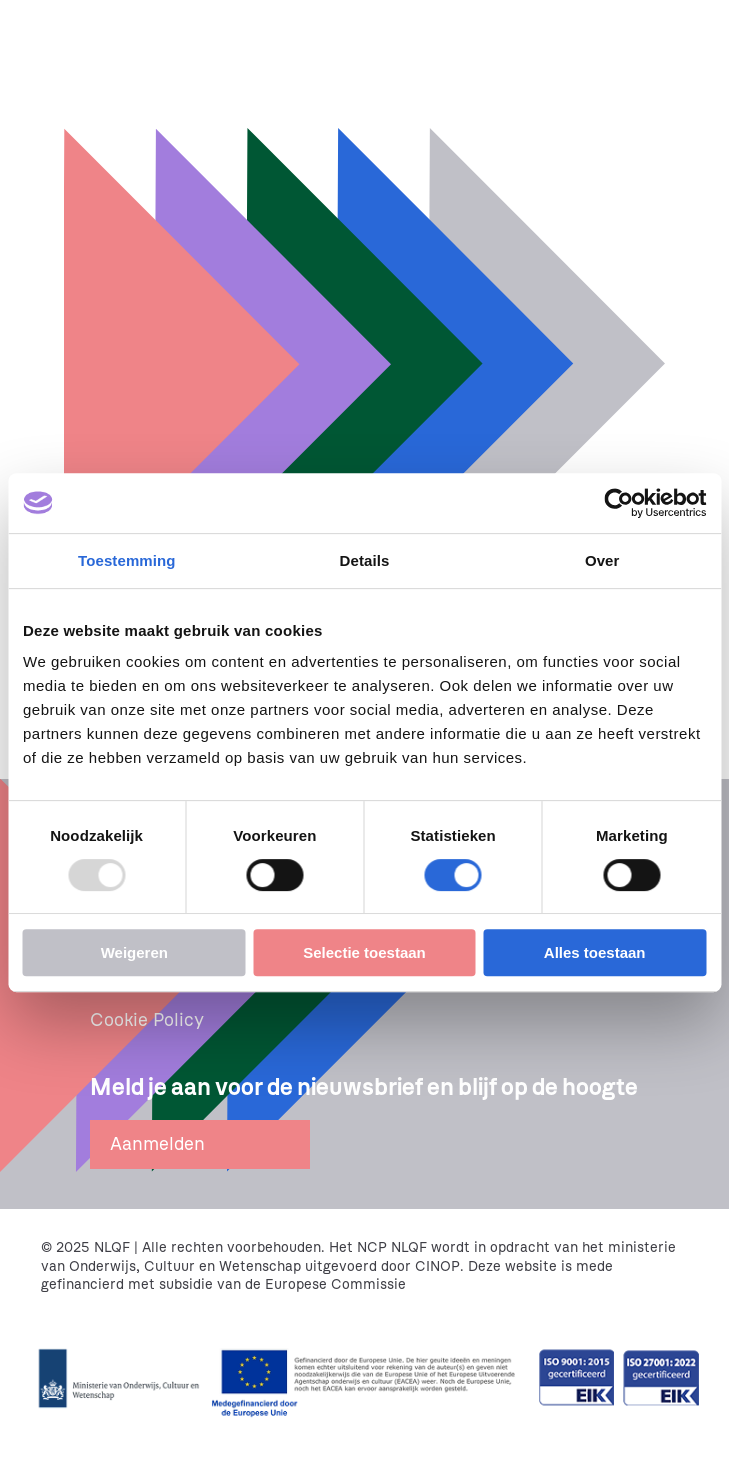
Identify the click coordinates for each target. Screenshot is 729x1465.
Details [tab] (365, 560)
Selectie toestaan (364, 952)
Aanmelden (157, 1144)
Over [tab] (602, 560)
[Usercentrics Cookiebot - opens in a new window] (618, 503)
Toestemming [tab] (127, 560)
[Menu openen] (697, 32)
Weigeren (134, 952)
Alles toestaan (595, 952)
